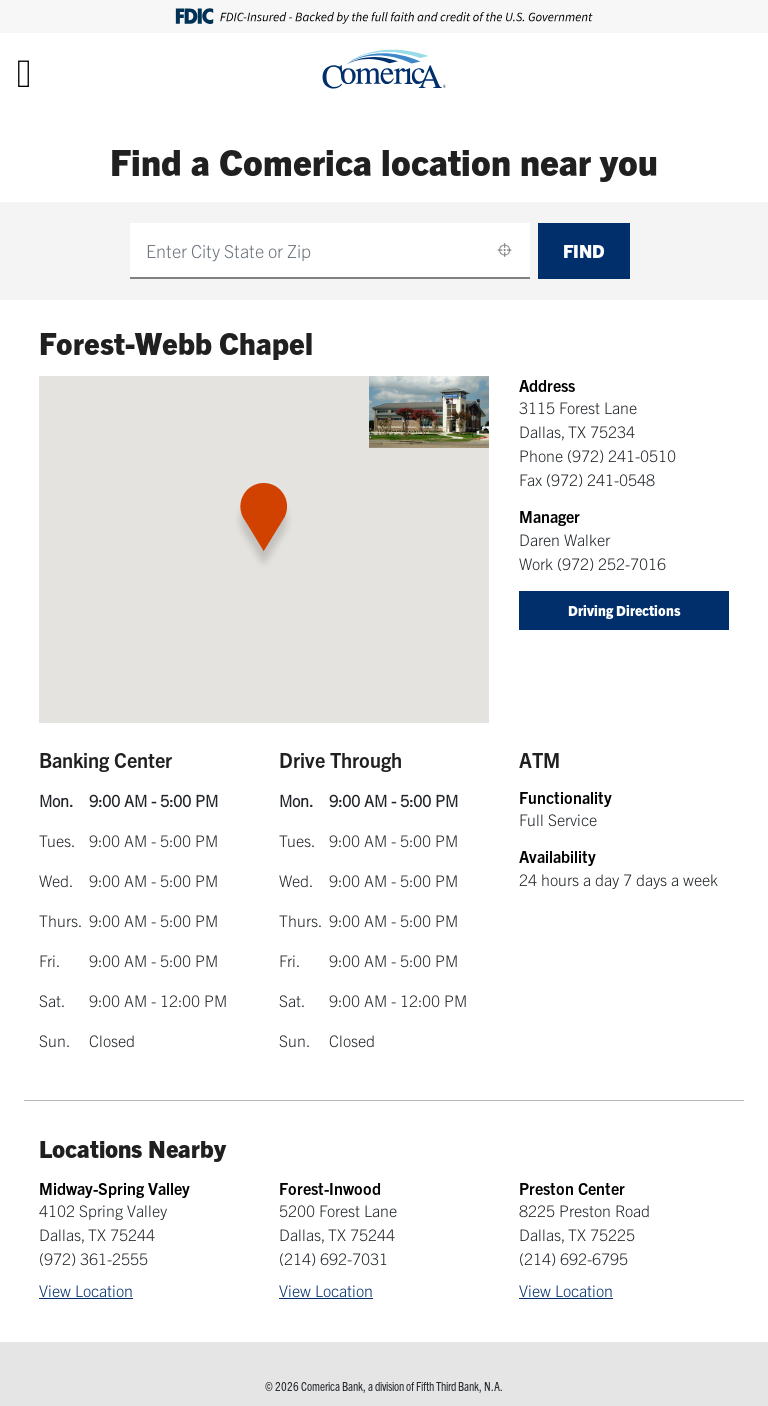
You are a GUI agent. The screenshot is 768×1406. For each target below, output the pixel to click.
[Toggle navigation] (24, 72)
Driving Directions (624, 610)
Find (584, 250)
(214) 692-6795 (573, 1258)
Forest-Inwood (330, 1188)
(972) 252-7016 (611, 563)
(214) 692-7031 (333, 1258)
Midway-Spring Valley (114, 1188)
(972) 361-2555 (93, 1258)
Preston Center (572, 1188)
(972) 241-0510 (621, 455)
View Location (86, 1290)
